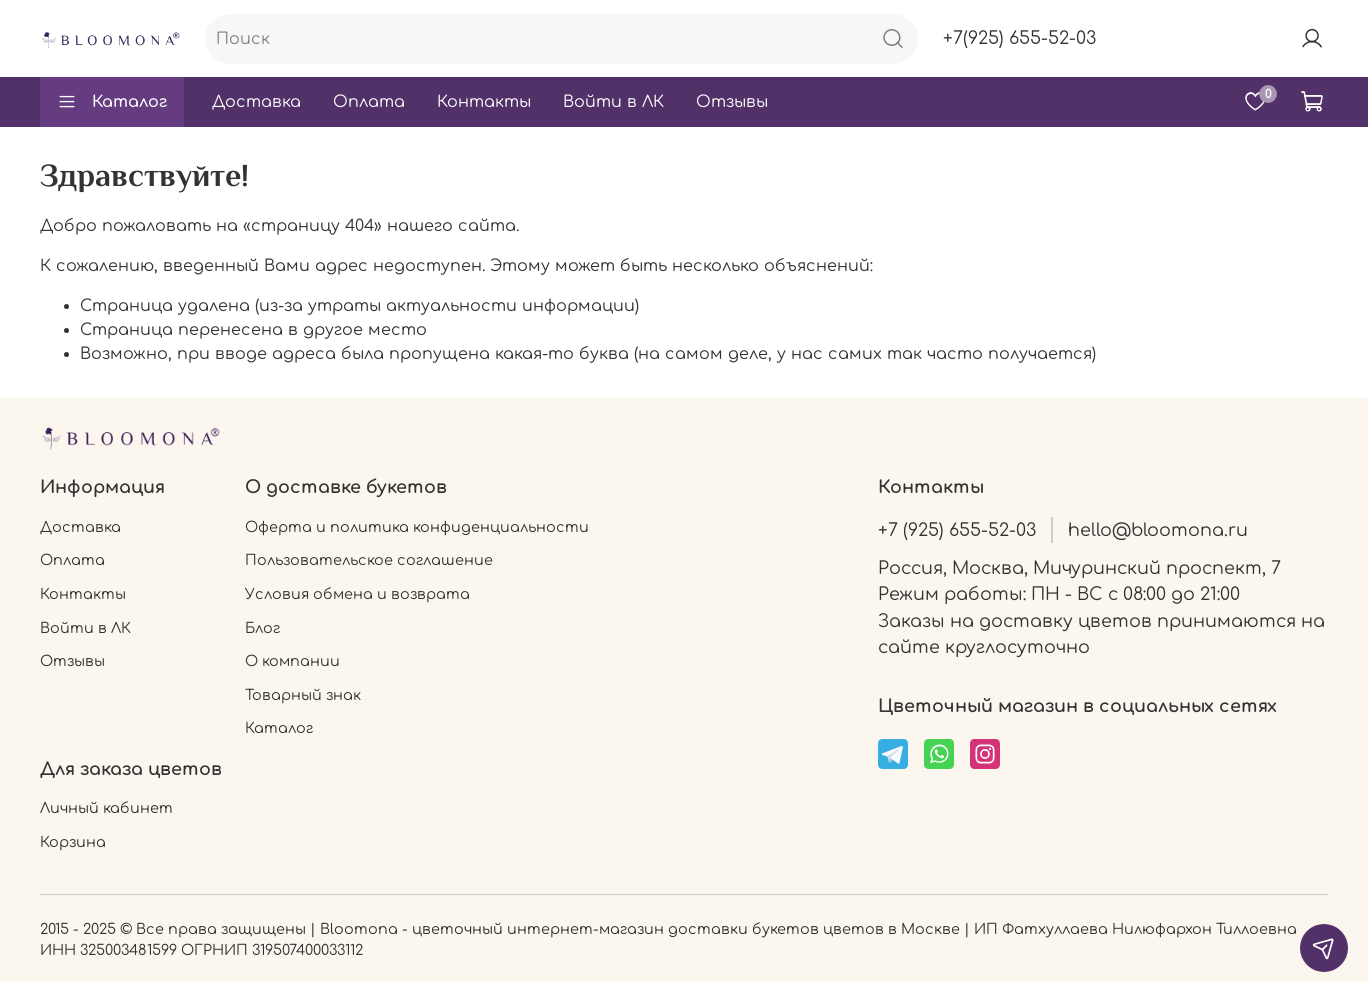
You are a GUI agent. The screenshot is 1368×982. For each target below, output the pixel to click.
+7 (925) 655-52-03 (957, 530)
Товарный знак (303, 695)
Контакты (484, 102)
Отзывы (732, 102)
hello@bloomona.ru (1158, 530)
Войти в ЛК (613, 102)
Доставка (256, 102)
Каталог (112, 102)
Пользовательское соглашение (369, 560)
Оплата (369, 102)
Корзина (73, 842)
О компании (292, 661)
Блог (262, 628)
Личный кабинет (106, 808)
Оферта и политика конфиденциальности (417, 527)
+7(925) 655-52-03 (1019, 38)
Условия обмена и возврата (357, 594)
